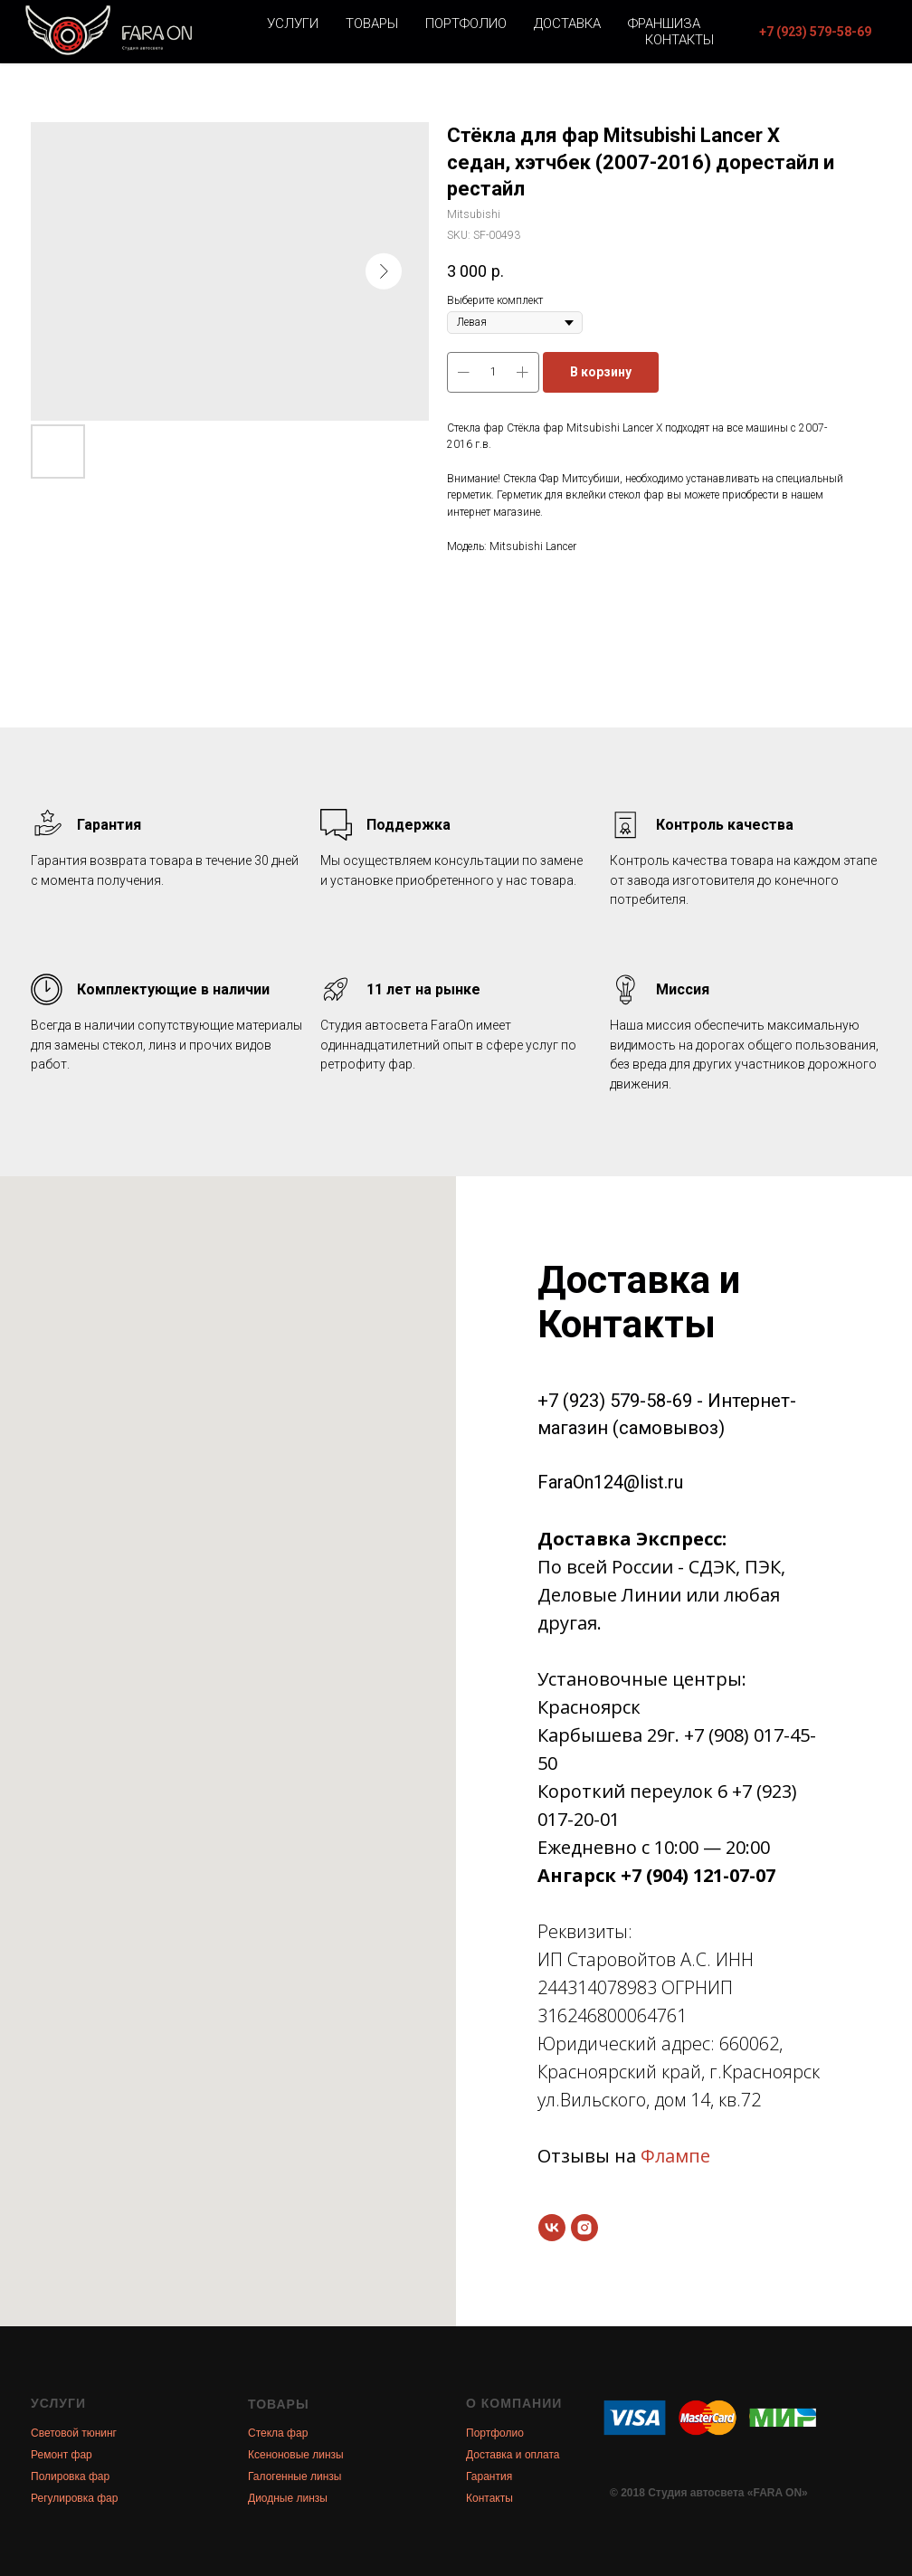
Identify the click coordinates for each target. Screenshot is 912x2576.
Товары (372, 23)
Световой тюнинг (74, 2433)
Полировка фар (70, 2476)
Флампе (675, 2155)
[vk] (551, 2227)
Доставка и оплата (513, 2454)
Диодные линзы (288, 2498)
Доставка (567, 23)
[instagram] (584, 2227)
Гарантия (489, 2476)
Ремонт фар (61, 2454)
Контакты (679, 40)
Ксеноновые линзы (296, 2454)
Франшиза (664, 23)
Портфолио (466, 23)
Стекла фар (278, 2433)
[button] (815, 32)
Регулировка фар (74, 2498)
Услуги (292, 23)
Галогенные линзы (294, 2476)
